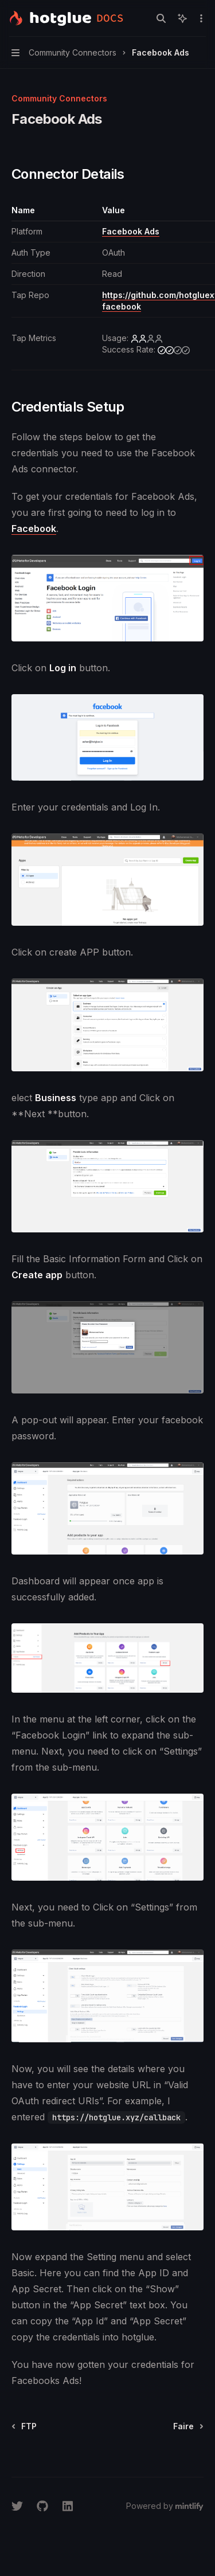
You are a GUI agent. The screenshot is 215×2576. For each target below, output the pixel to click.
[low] (147, 338)
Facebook (33, 528)
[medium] (174, 349)
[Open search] (161, 18)
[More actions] (200, 18)
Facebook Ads (130, 231)
